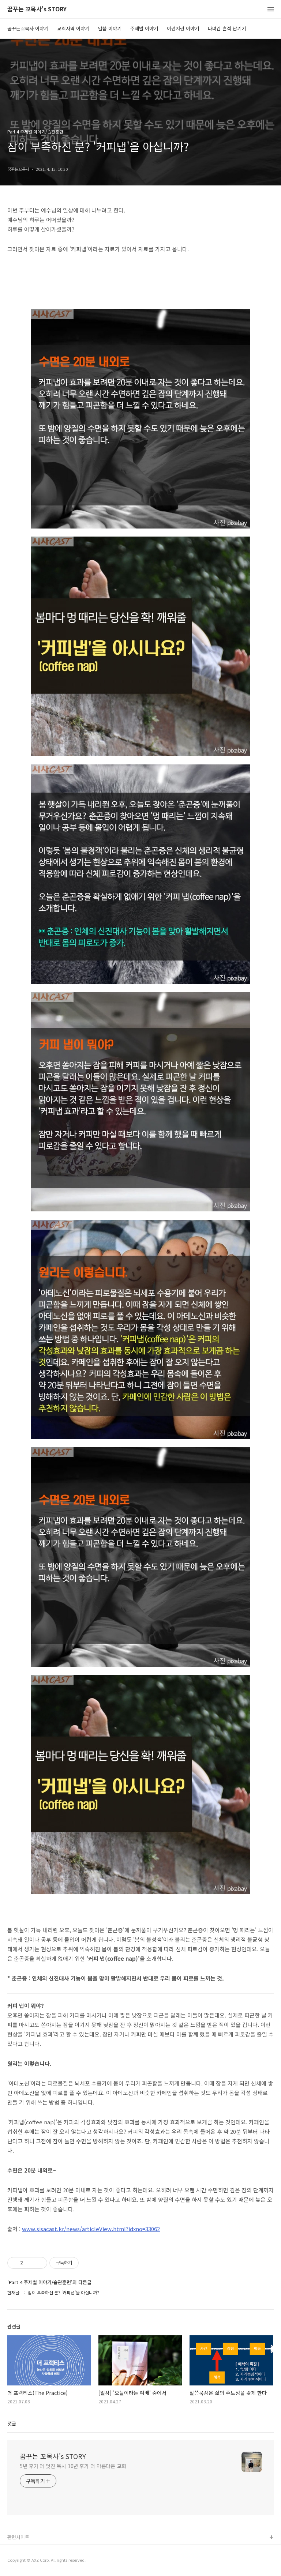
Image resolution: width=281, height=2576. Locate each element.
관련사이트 (18, 2537)
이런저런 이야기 (183, 28)
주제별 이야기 (144, 28)
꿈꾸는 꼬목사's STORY (37, 9)
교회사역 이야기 (73, 28)
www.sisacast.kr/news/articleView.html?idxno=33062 (91, 2229)
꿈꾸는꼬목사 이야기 (27, 28)
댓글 (11, 2423)
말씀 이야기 (109, 28)
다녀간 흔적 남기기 (227, 28)
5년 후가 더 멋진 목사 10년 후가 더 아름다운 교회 (73, 2466)
